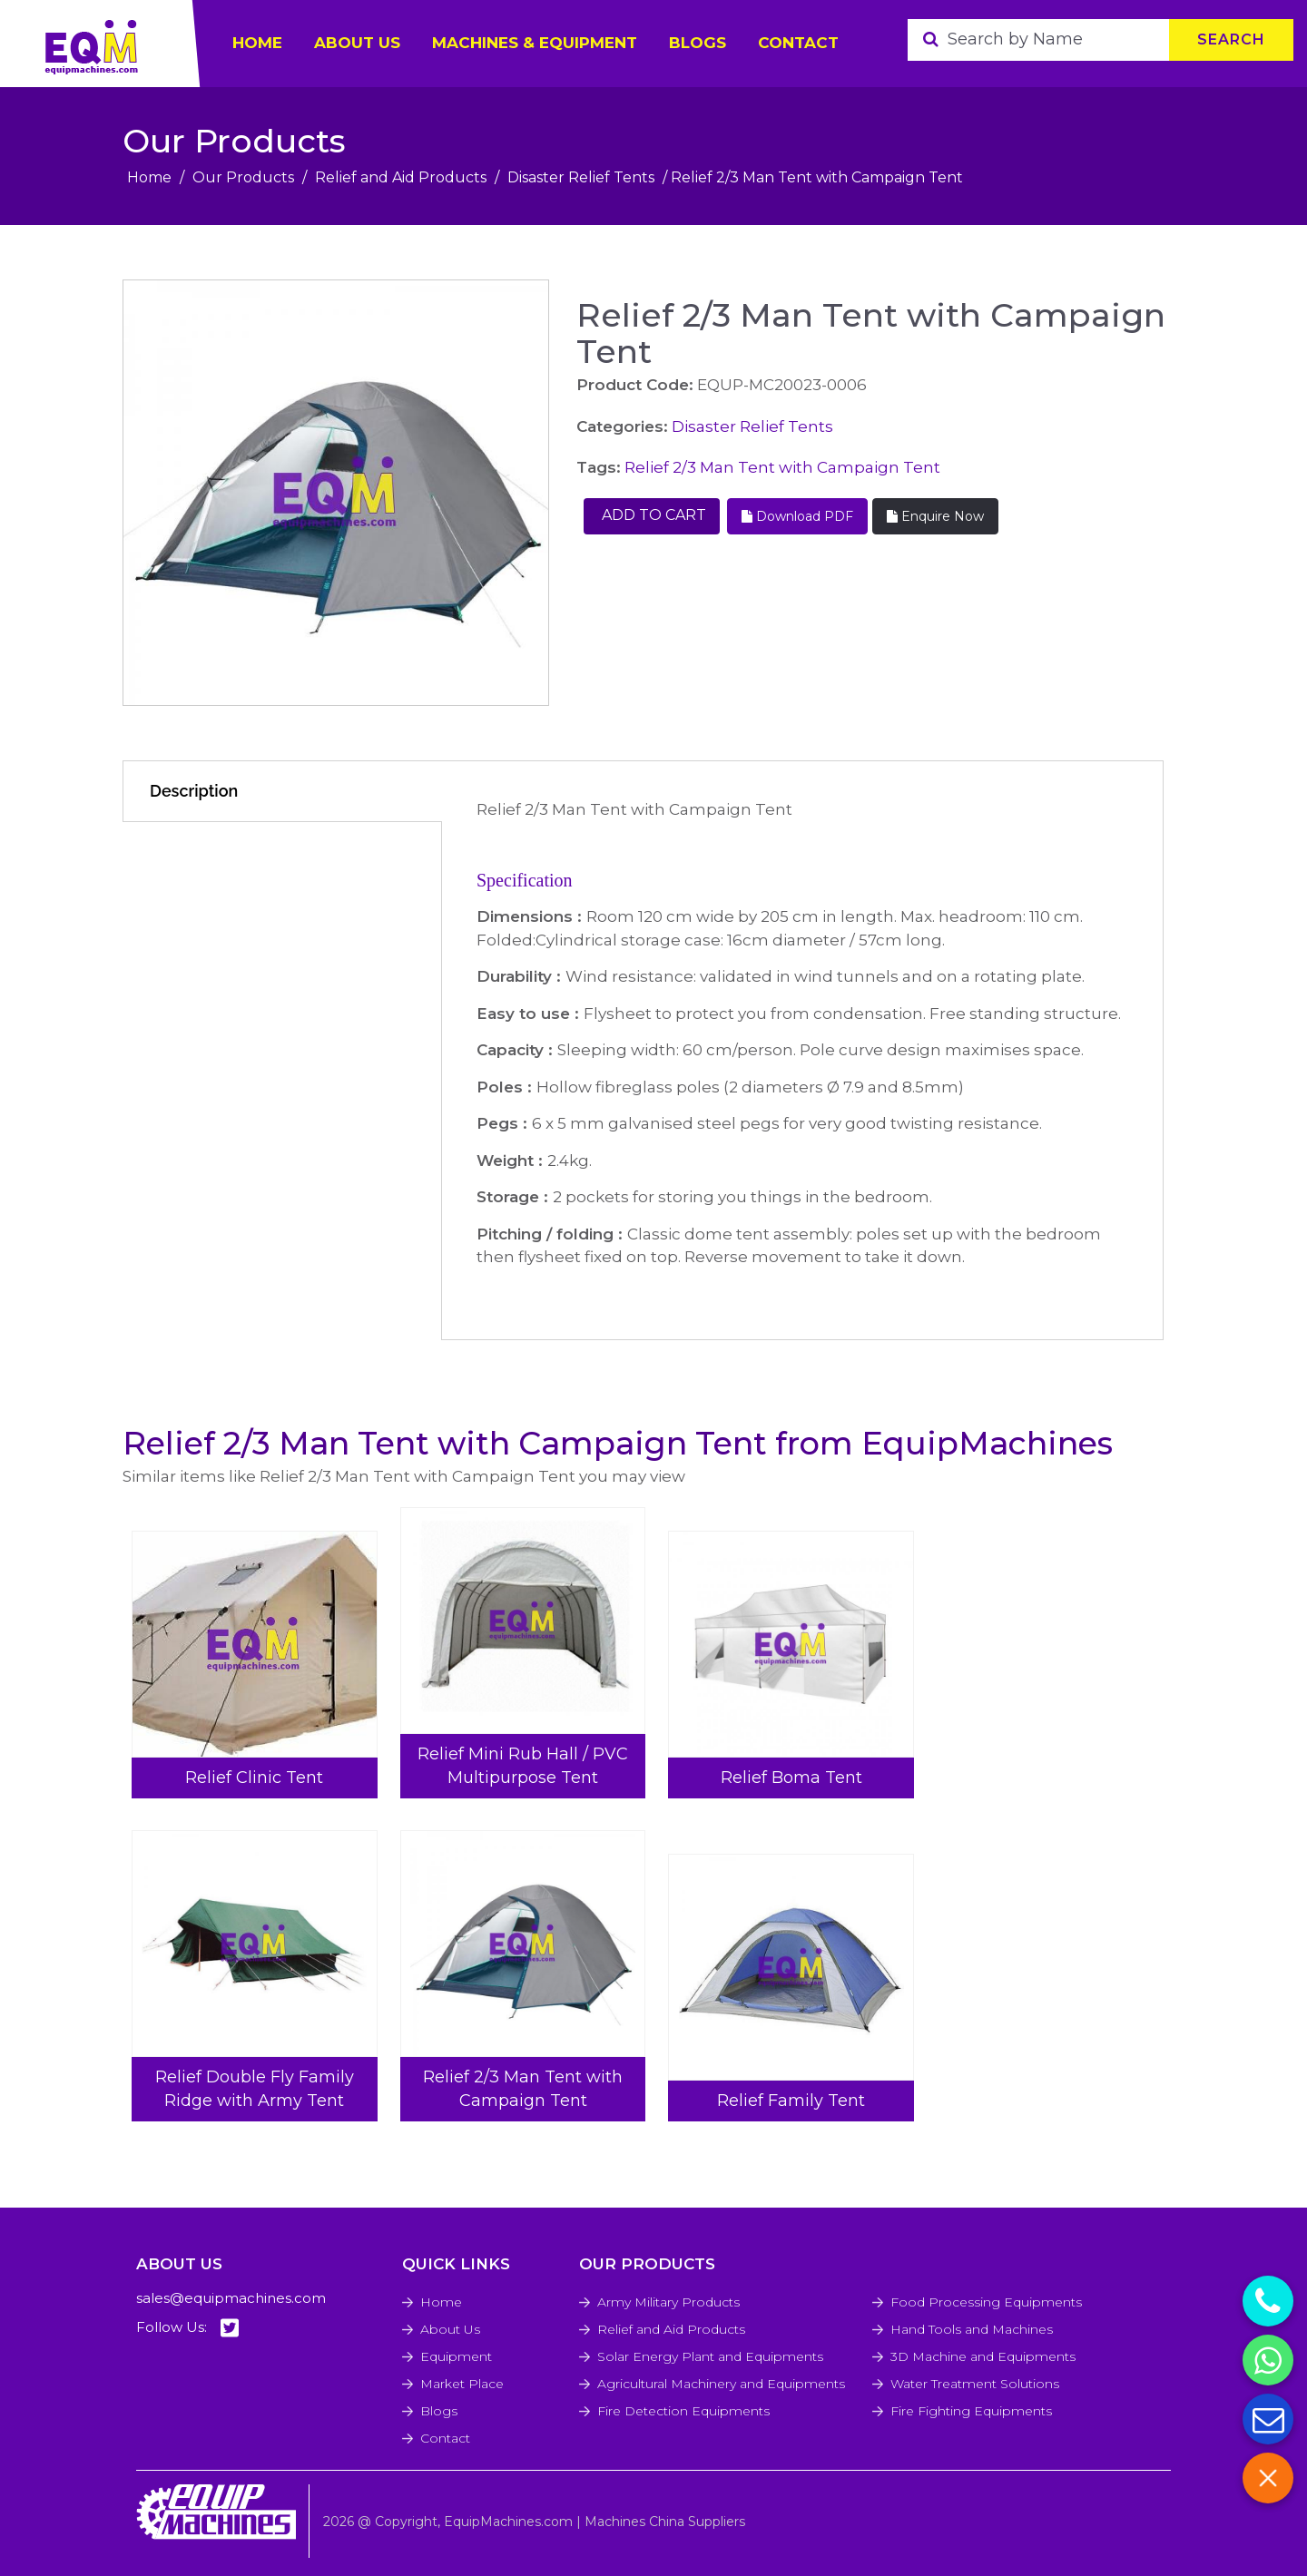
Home (149, 177)
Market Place (462, 2383)
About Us (450, 2329)
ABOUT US (357, 43)
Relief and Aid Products (400, 177)
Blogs (697, 43)
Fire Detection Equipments (683, 2411)
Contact (798, 43)
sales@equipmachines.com (231, 2298)
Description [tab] (194, 790)
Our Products (243, 177)
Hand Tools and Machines (971, 2329)
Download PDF (797, 516)
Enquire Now (935, 516)
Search (1231, 39)
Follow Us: (187, 2327)
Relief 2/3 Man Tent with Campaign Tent (782, 467)
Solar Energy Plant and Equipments (710, 2356)
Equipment (456, 2356)
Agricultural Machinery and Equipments (721, 2383)
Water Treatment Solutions (974, 2383)
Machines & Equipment (534, 43)
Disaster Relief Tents (580, 177)
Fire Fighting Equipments (971, 2411)
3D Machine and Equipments (983, 2356)
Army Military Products (668, 2302)
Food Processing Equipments (986, 2302)
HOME (257, 43)
